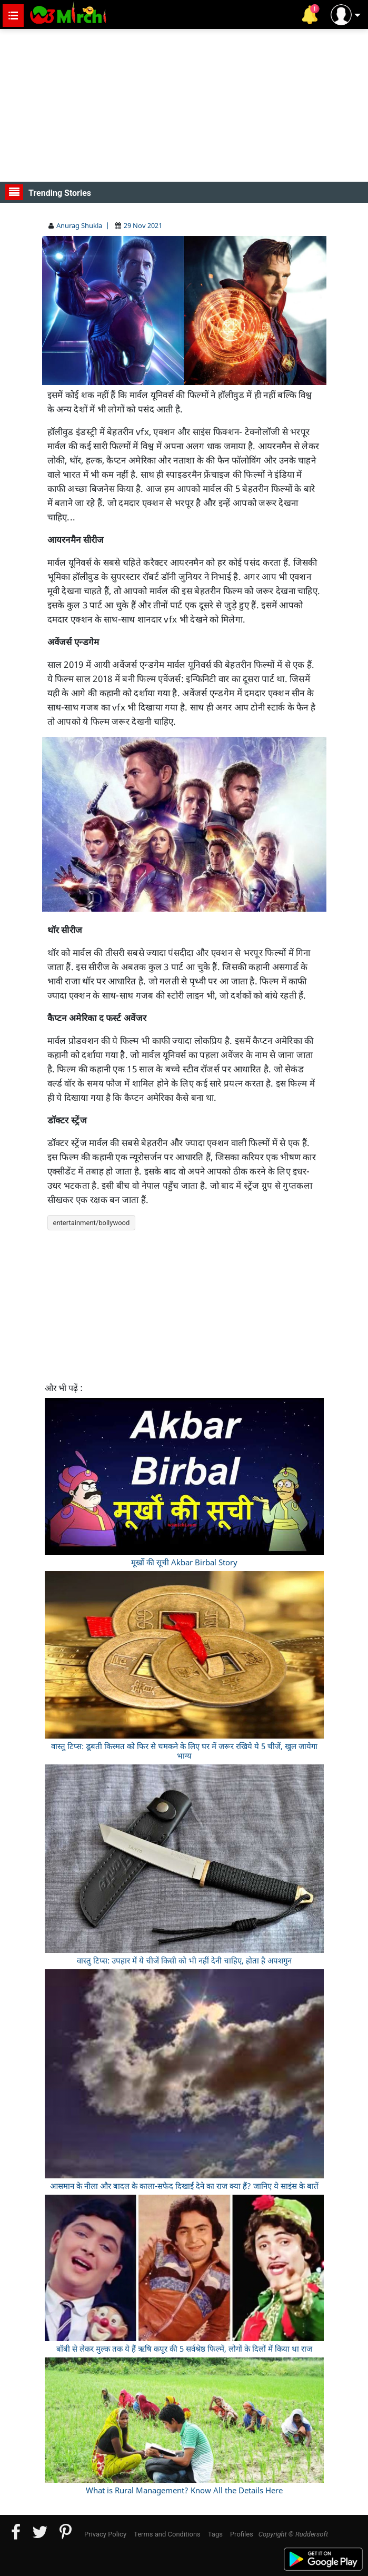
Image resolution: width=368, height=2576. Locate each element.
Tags (215, 2534)
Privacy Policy (105, 2534)
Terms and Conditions (167, 2534)
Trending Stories (48, 192)
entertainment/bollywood (91, 1223)
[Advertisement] (184, 105)
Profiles (241, 2534)
